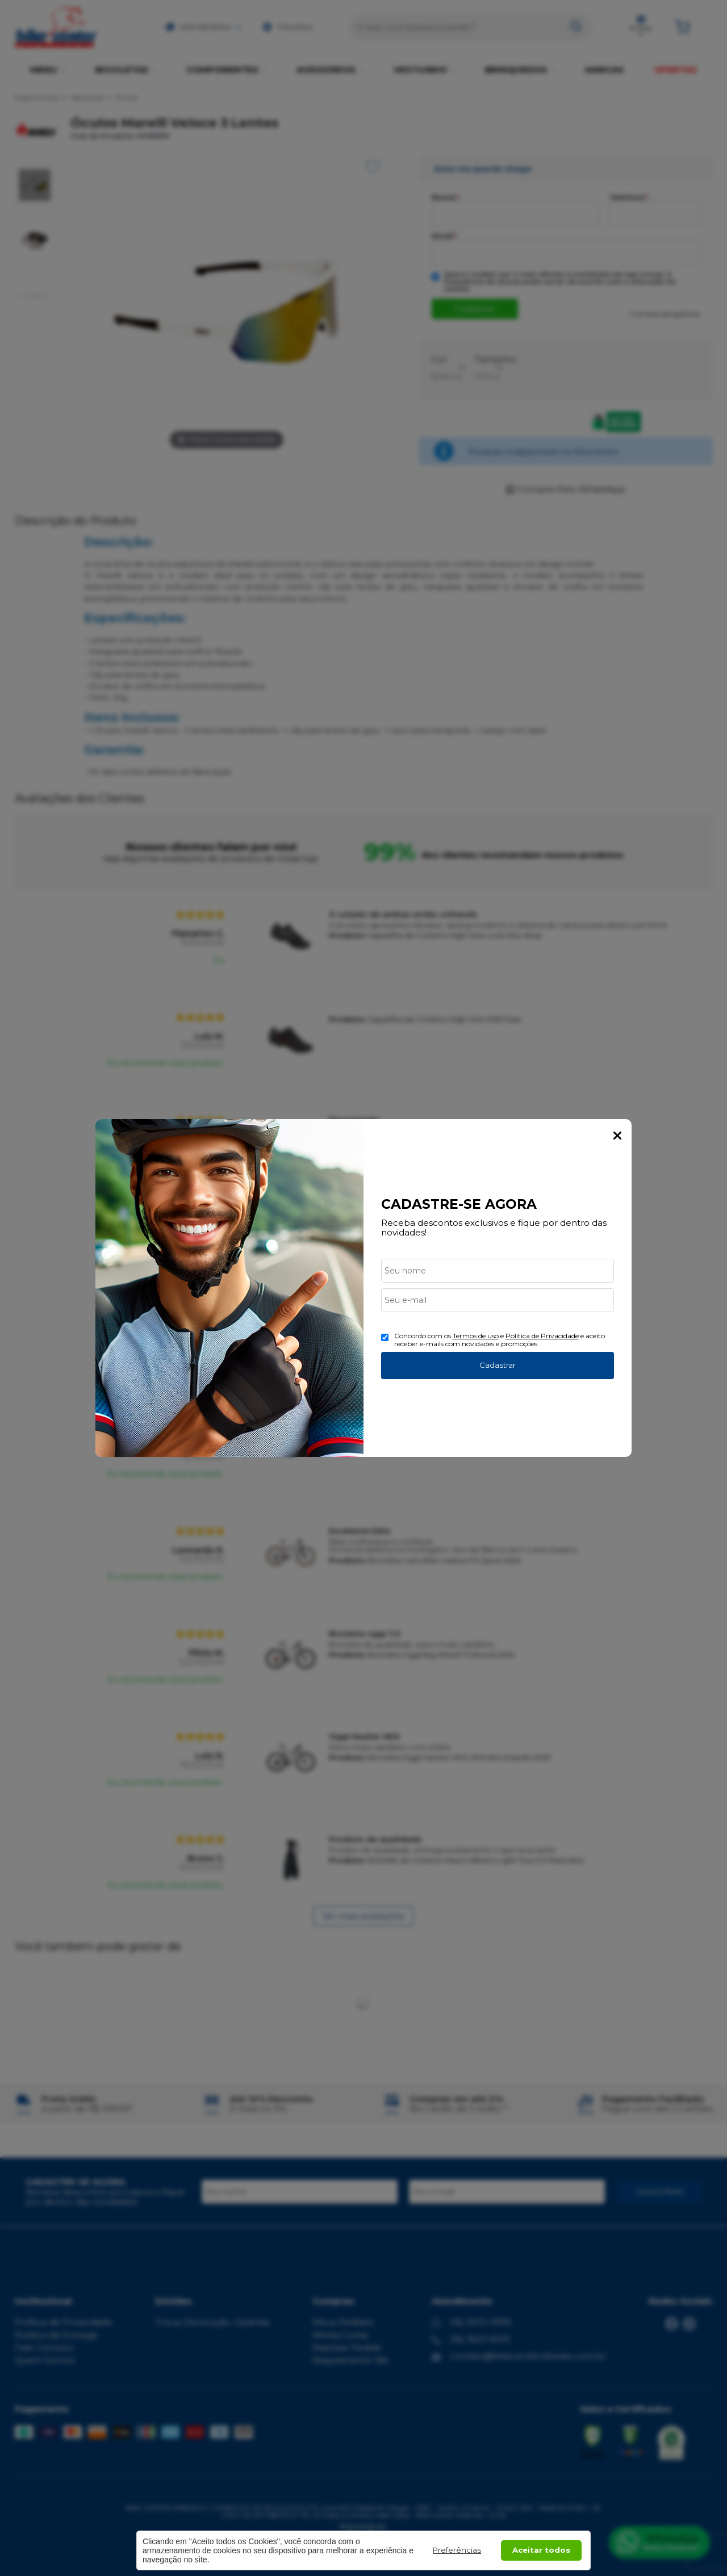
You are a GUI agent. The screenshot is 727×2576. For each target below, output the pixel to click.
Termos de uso (476, 1335)
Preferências (457, 2549)
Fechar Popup (617, 1135)
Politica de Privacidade (542, 1335)
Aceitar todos (541, 2549)
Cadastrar (497, 1364)
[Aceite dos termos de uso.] (384, 1337)
